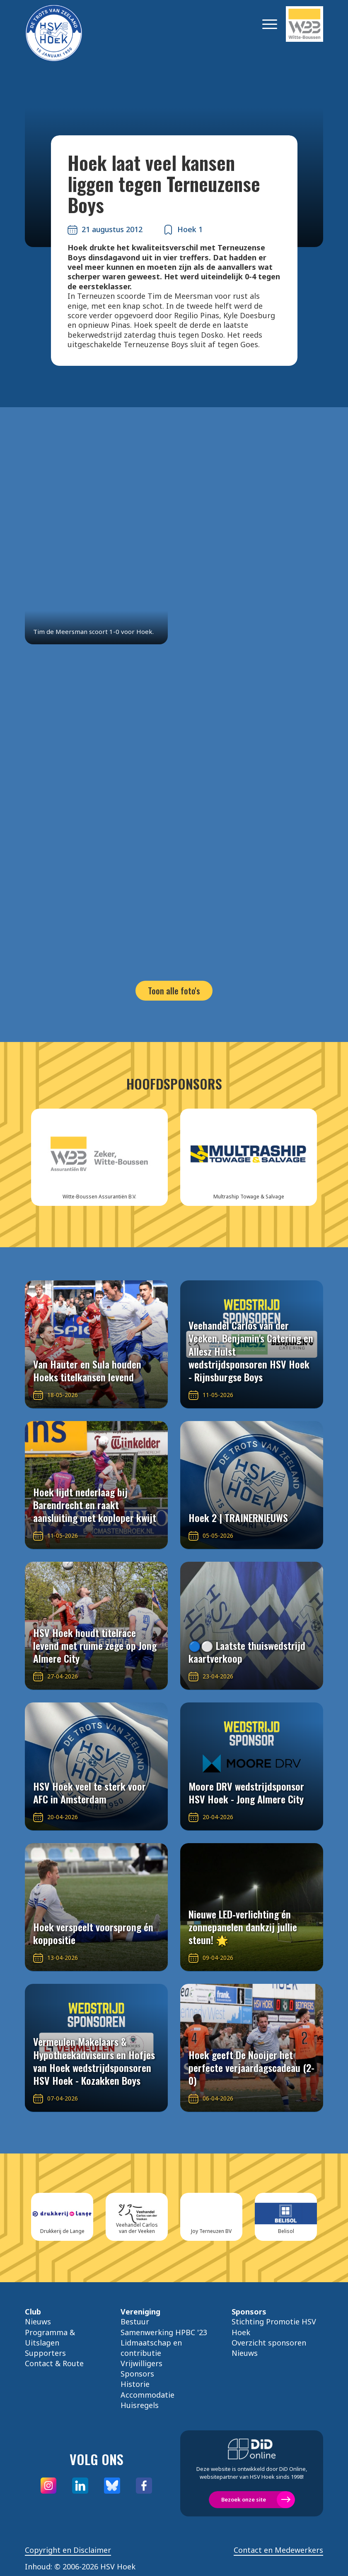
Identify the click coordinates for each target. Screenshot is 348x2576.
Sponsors (137, 2374)
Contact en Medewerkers (278, 2550)
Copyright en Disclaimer (68, 2550)
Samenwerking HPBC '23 (164, 2332)
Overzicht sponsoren (269, 2343)
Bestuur (135, 2321)
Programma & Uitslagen (50, 2337)
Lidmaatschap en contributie (151, 2348)
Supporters (45, 2353)
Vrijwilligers (141, 2363)
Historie (135, 2384)
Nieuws (38, 2321)
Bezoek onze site (243, 2499)
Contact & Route (54, 2363)
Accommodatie (147, 2395)
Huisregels (140, 2405)
